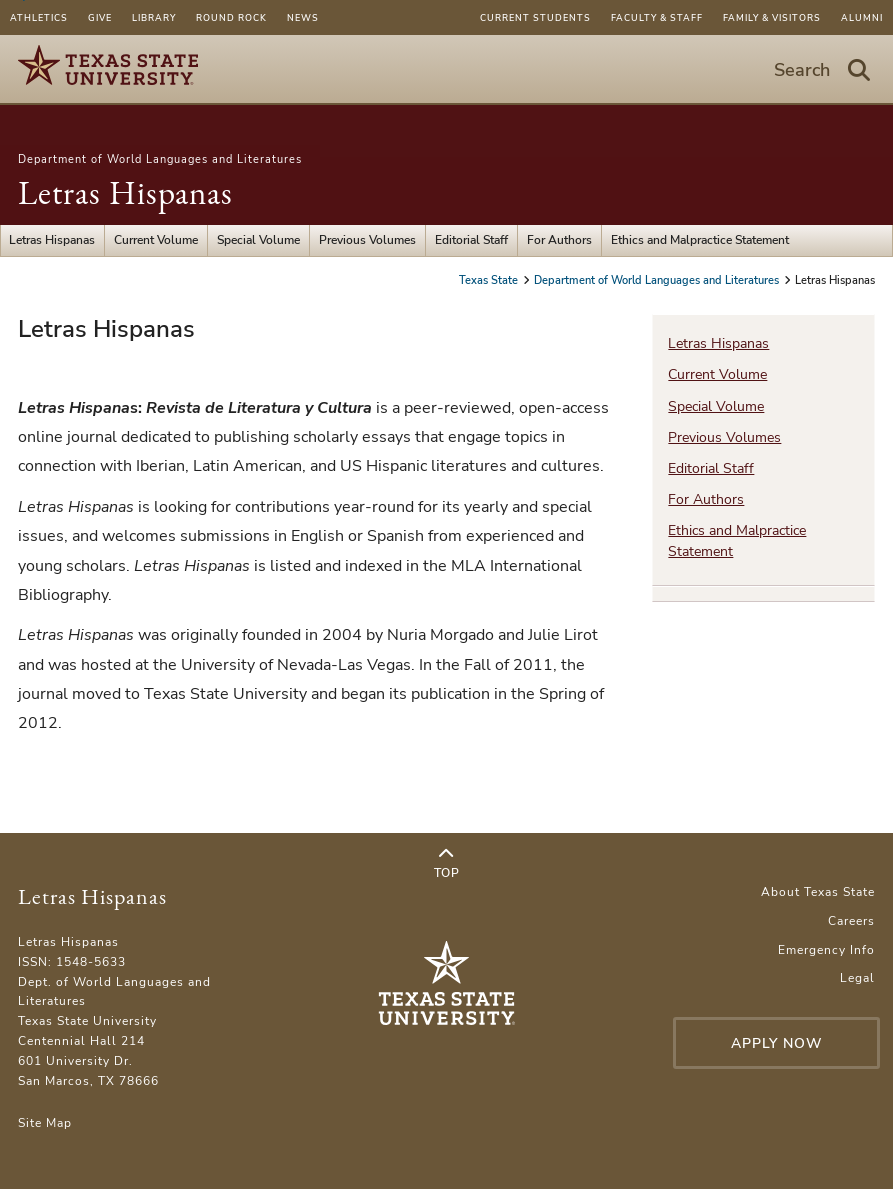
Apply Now (777, 1043)
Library (154, 18)
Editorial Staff (471, 240)
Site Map (45, 1123)
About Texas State (818, 892)
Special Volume (258, 240)
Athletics (39, 18)
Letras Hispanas (125, 192)
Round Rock (231, 18)
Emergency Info (826, 950)
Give (100, 18)
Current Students (535, 18)
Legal (857, 978)
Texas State (490, 280)
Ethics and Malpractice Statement (700, 240)
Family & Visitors (772, 18)
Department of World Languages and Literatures (160, 159)
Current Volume (156, 240)
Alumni (862, 18)
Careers (851, 921)
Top (446, 864)
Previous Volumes (367, 240)
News (303, 18)
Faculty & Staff (657, 18)
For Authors (559, 240)
